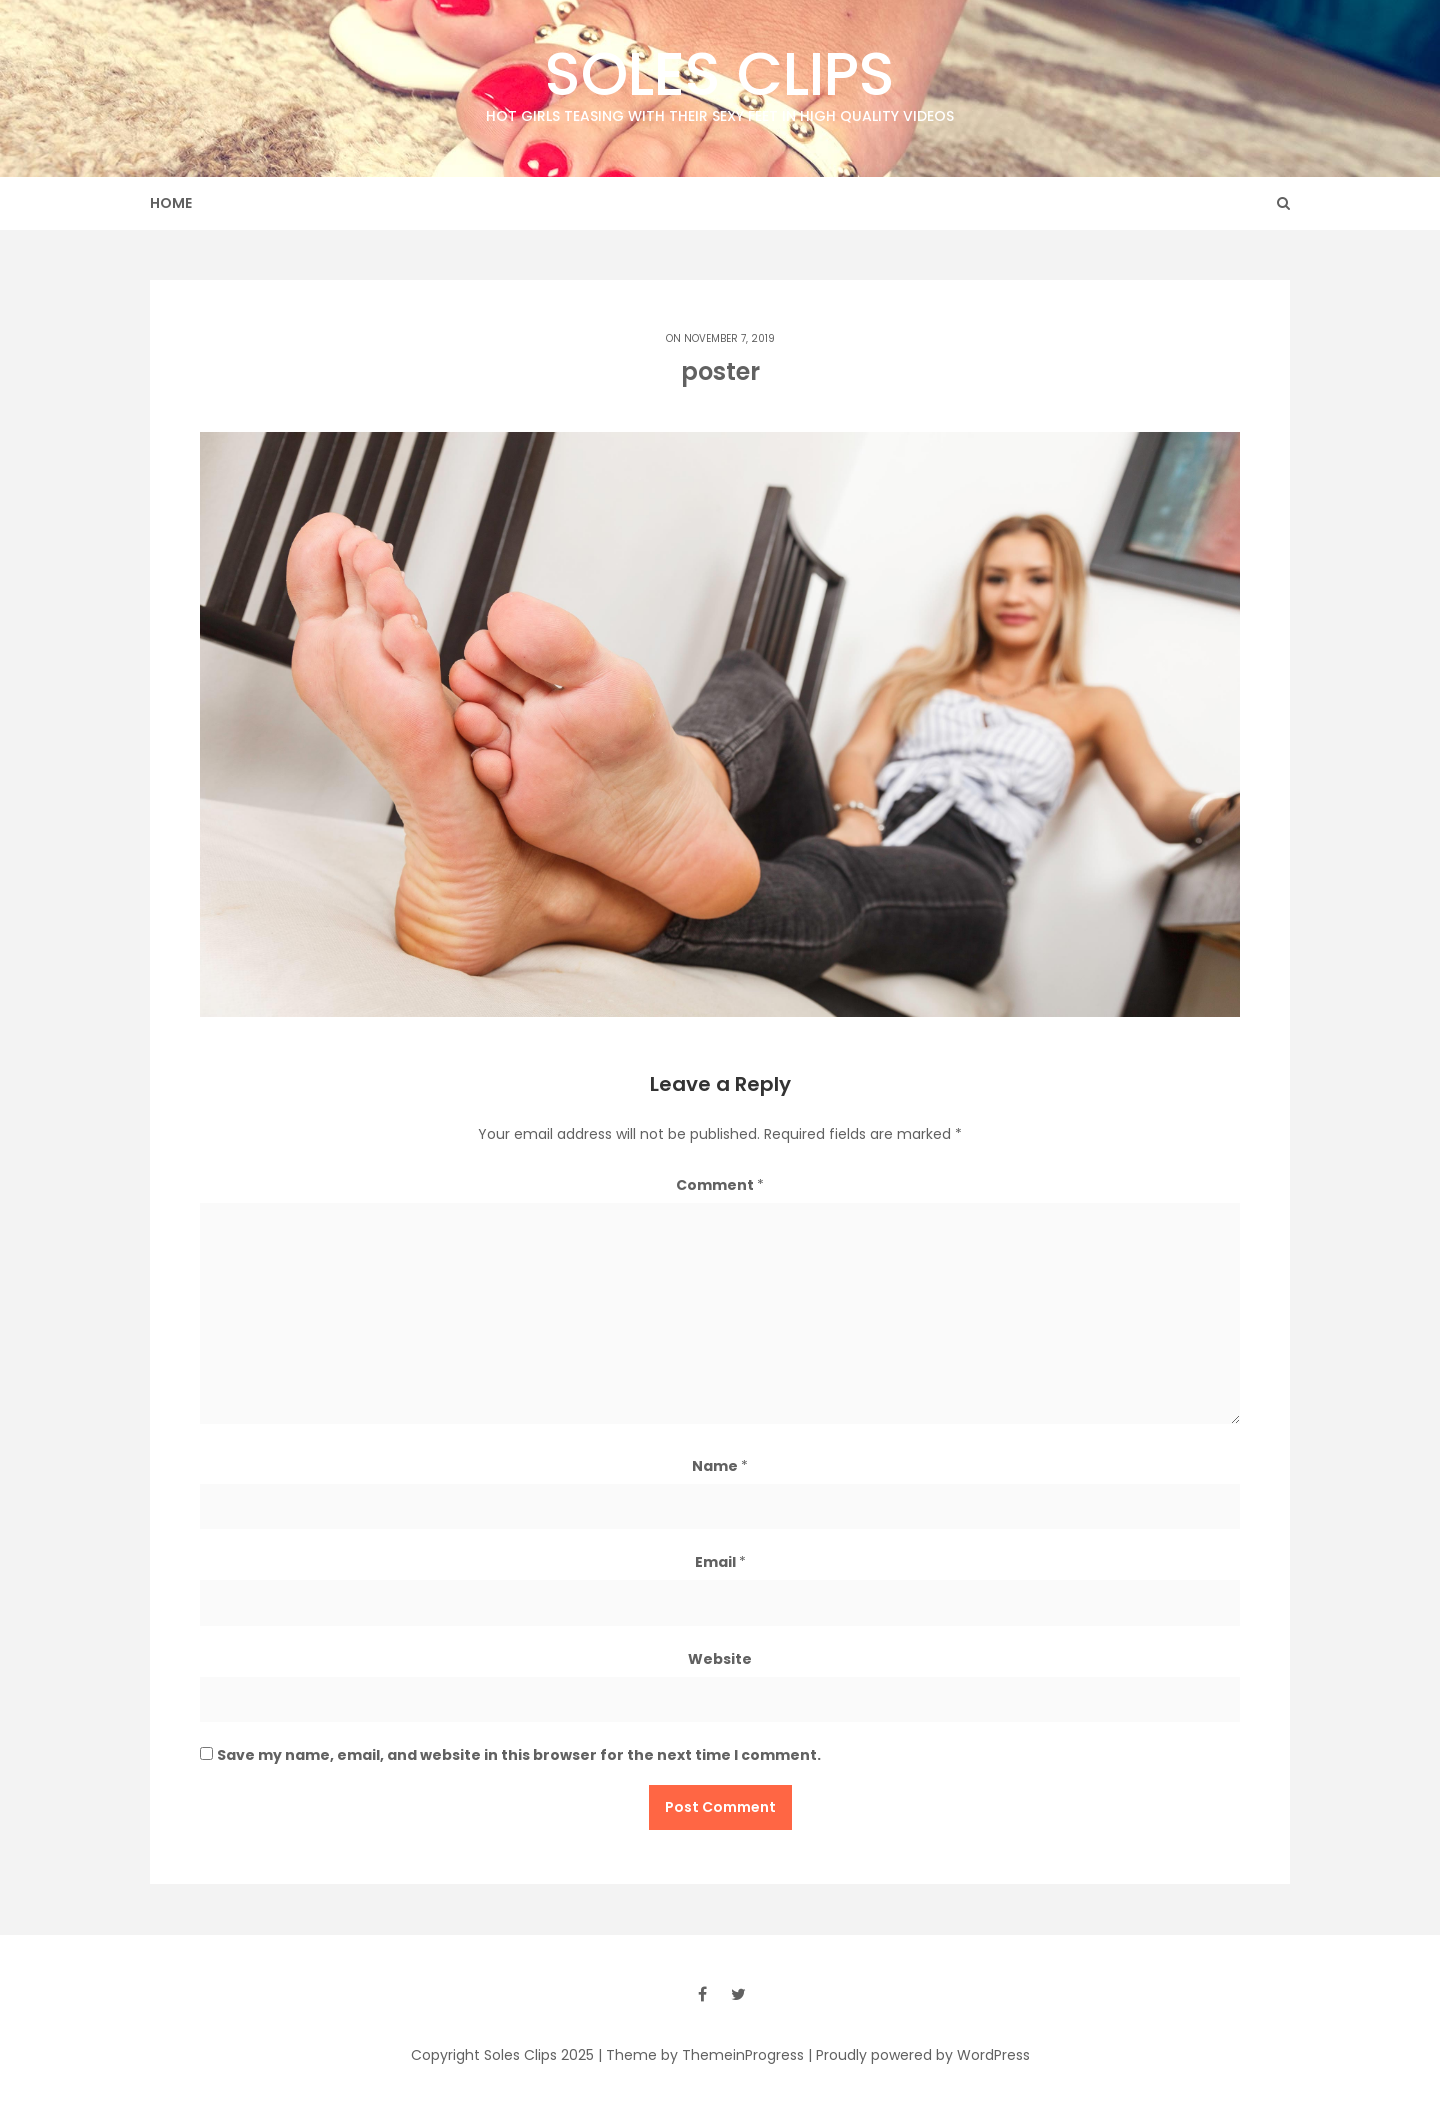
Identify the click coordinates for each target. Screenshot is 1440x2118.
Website (720, 1659)
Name (720, 1466)
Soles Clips (720, 79)
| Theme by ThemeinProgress (701, 2055)
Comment (720, 1185)
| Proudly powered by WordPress (919, 2055)
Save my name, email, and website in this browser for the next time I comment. (519, 1755)
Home (171, 203)
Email (720, 1562)
